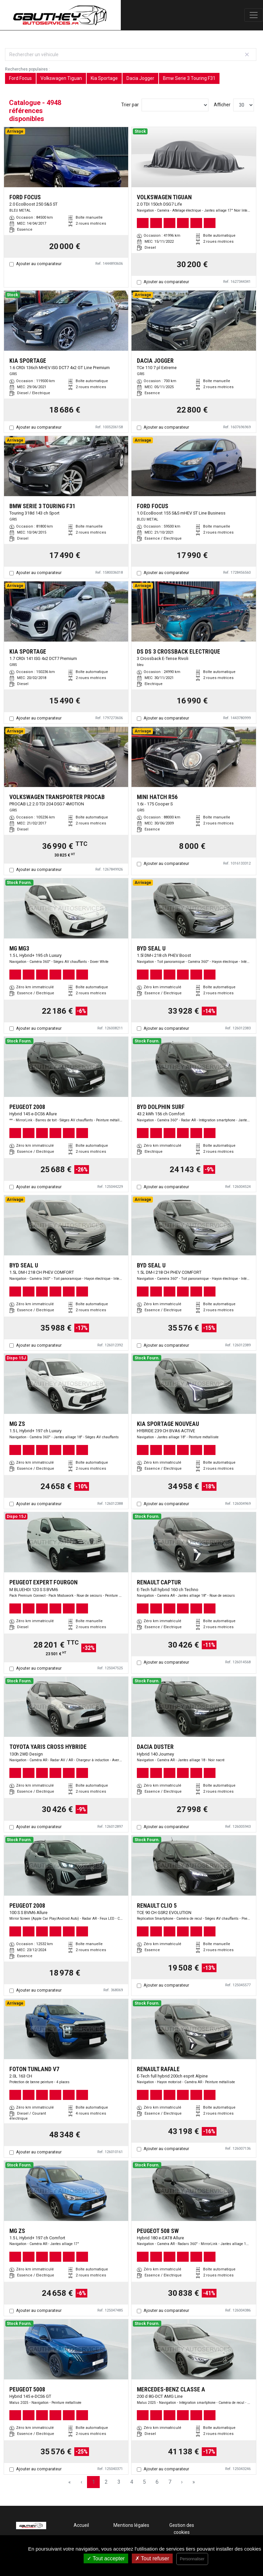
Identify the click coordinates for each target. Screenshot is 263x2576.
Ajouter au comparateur (39, 263)
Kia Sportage (104, 78)
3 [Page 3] (118, 2482)
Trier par (130, 104)
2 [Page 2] (106, 2482)
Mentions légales (131, 2525)
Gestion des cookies (181, 2529)
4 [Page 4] (131, 2482)
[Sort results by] (175, 105)
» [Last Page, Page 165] (193, 2482)
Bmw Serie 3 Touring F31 (189, 78)
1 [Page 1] (93, 2482)
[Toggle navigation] (253, 15)
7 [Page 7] (169, 2482)
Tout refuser (152, 2558)
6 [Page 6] (157, 2482)
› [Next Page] (182, 2482)
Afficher (222, 104)
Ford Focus (20, 78)
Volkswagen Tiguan (61, 78)
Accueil (81, 2525)
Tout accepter (106, 2558)
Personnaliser (192, 2559)
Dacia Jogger (140, 78)
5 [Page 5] (144, 2482)
